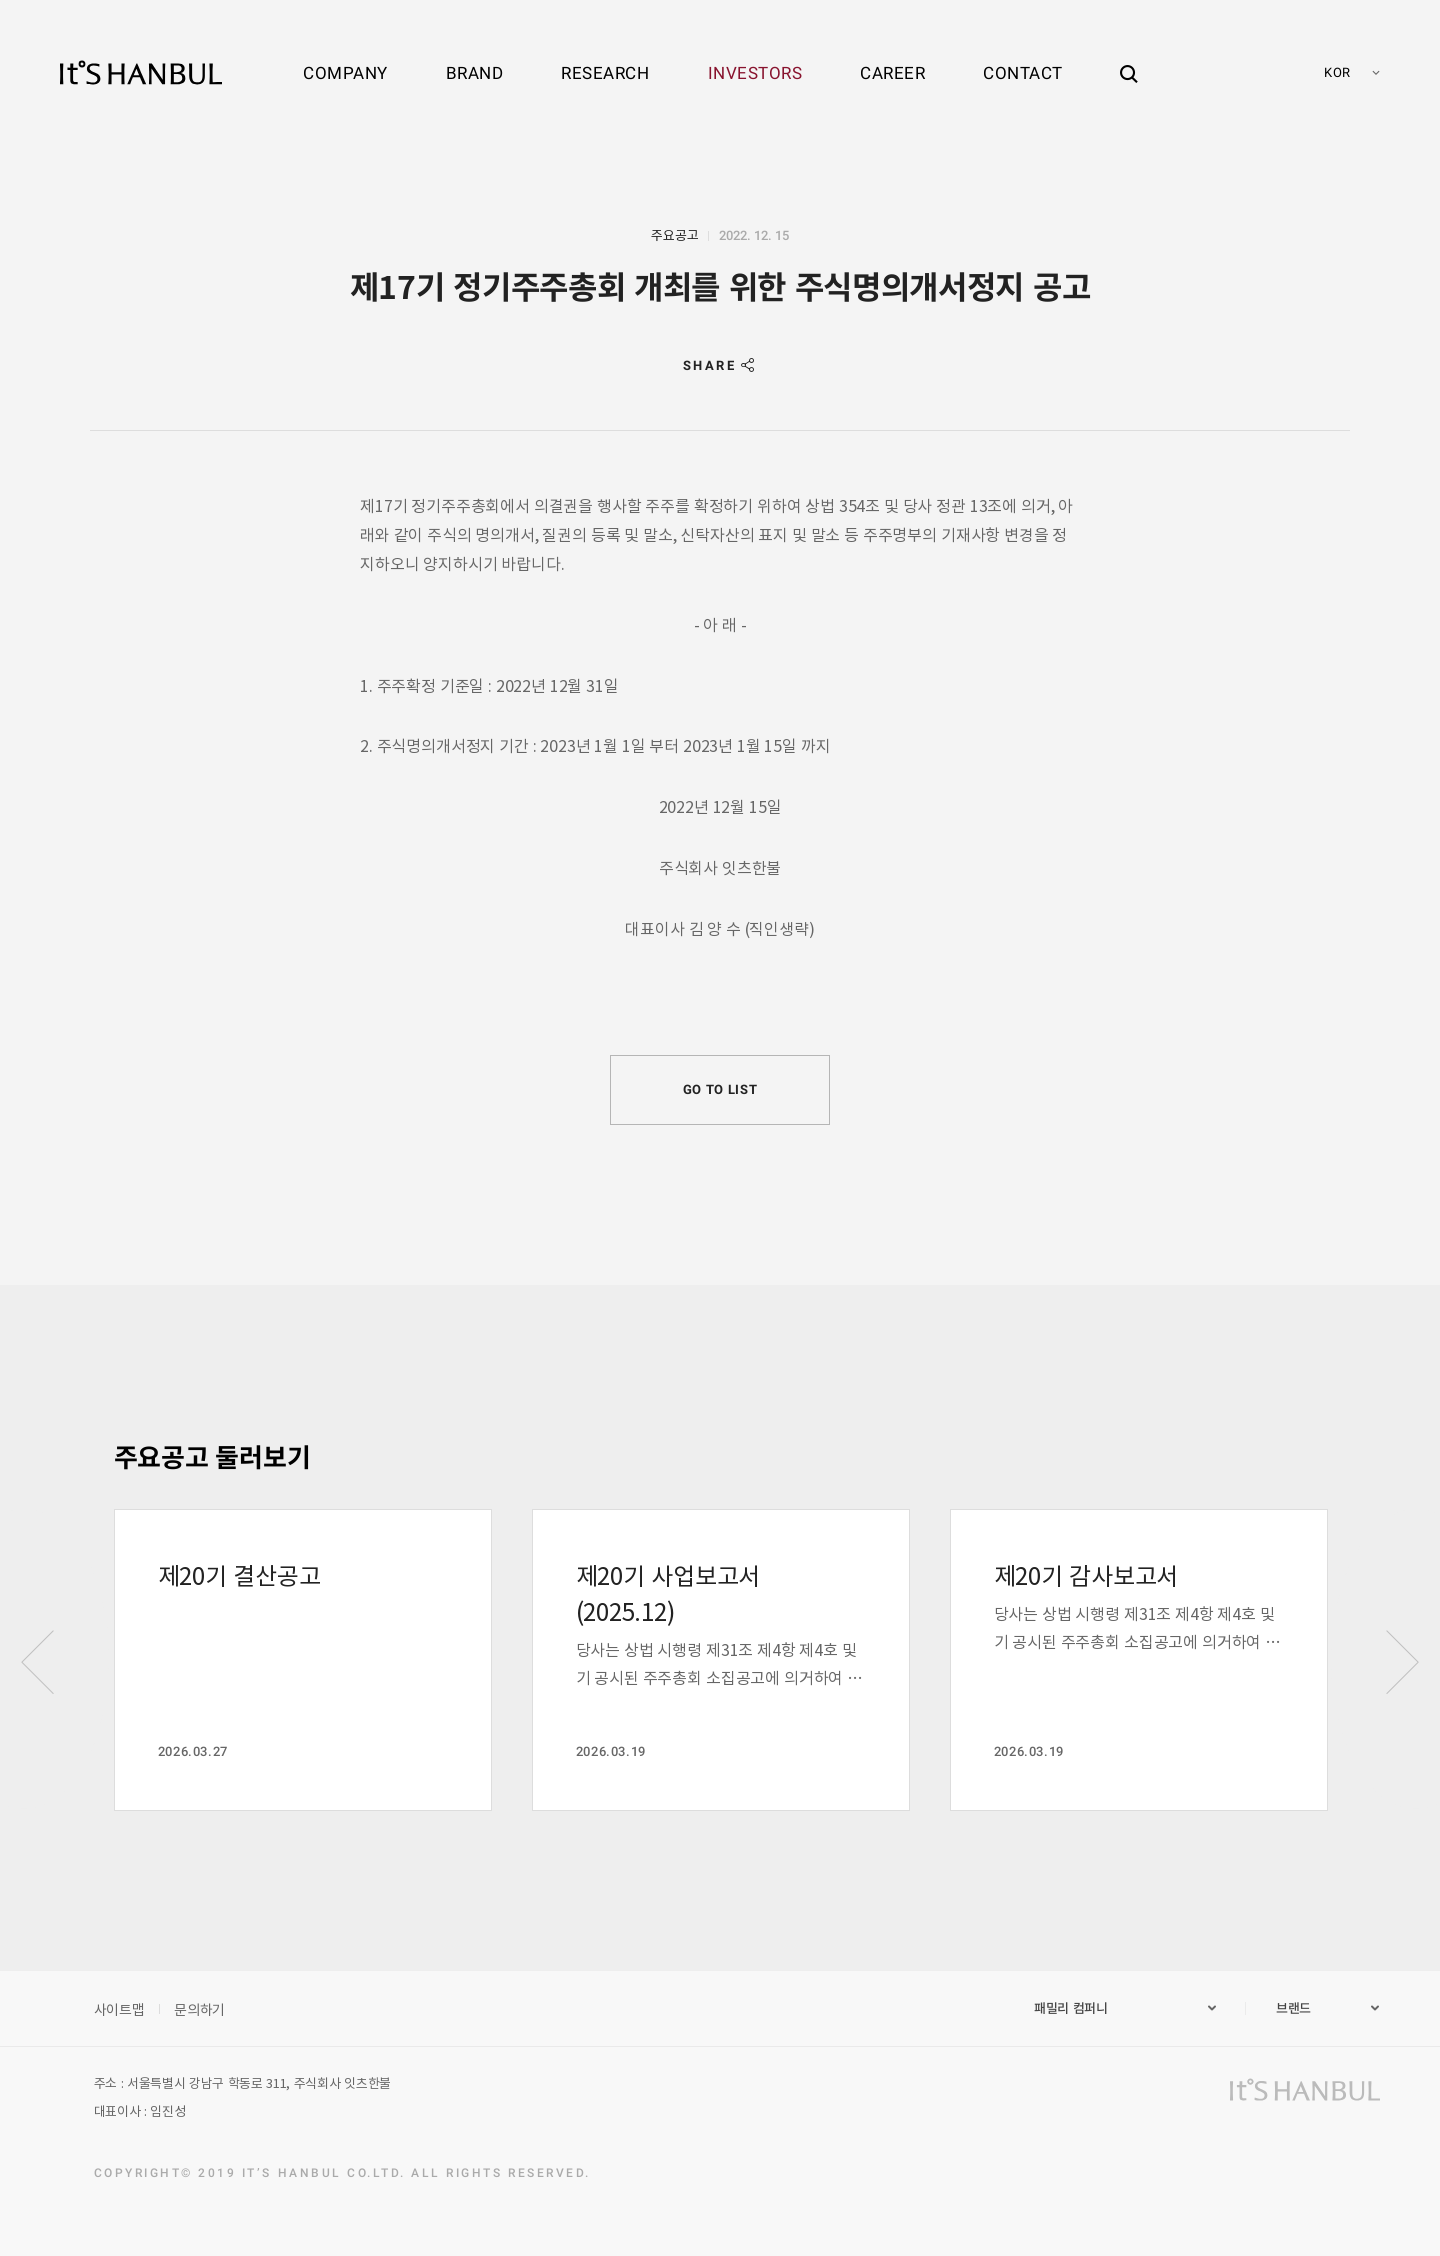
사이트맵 (119, 2009)
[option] (303, 1660)
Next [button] (1402, 1662)
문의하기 (199, 2009)
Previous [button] (38, 1662)
